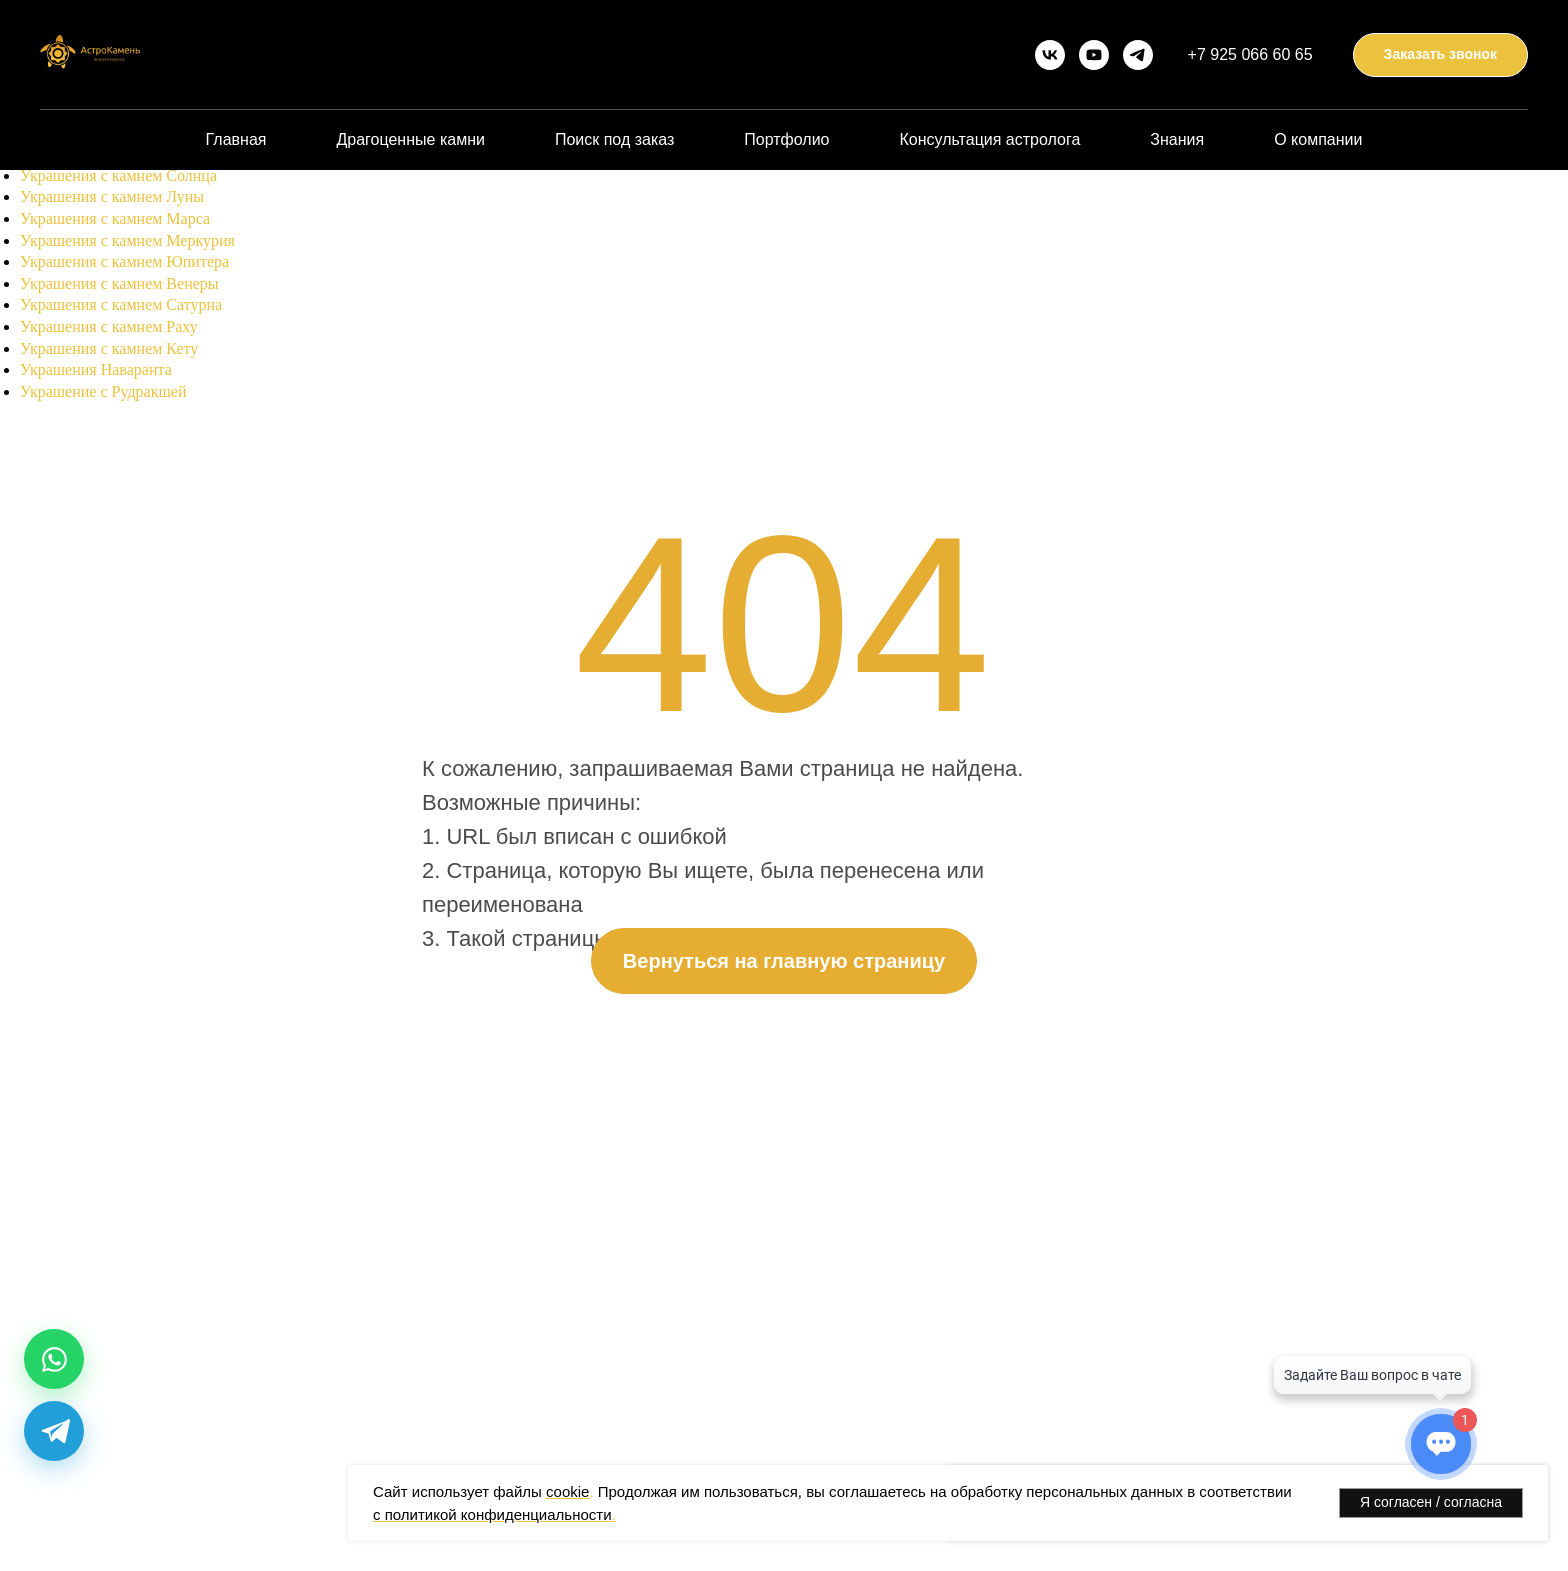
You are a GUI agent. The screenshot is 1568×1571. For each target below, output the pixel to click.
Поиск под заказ (614, 139)
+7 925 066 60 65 (1250, 54)
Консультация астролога (989, 139)
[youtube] (1094, 55)
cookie (567, 1491)
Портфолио (786, 139)
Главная (236, 139)
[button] (1440, 55)
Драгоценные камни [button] (410, 139)
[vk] (1050, 55)
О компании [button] (1318, 139)
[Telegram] (54, 1431)
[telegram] (1138, 55)
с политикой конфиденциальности (492, 1514)
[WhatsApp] (54, 1359)
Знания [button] (1177, 139)
